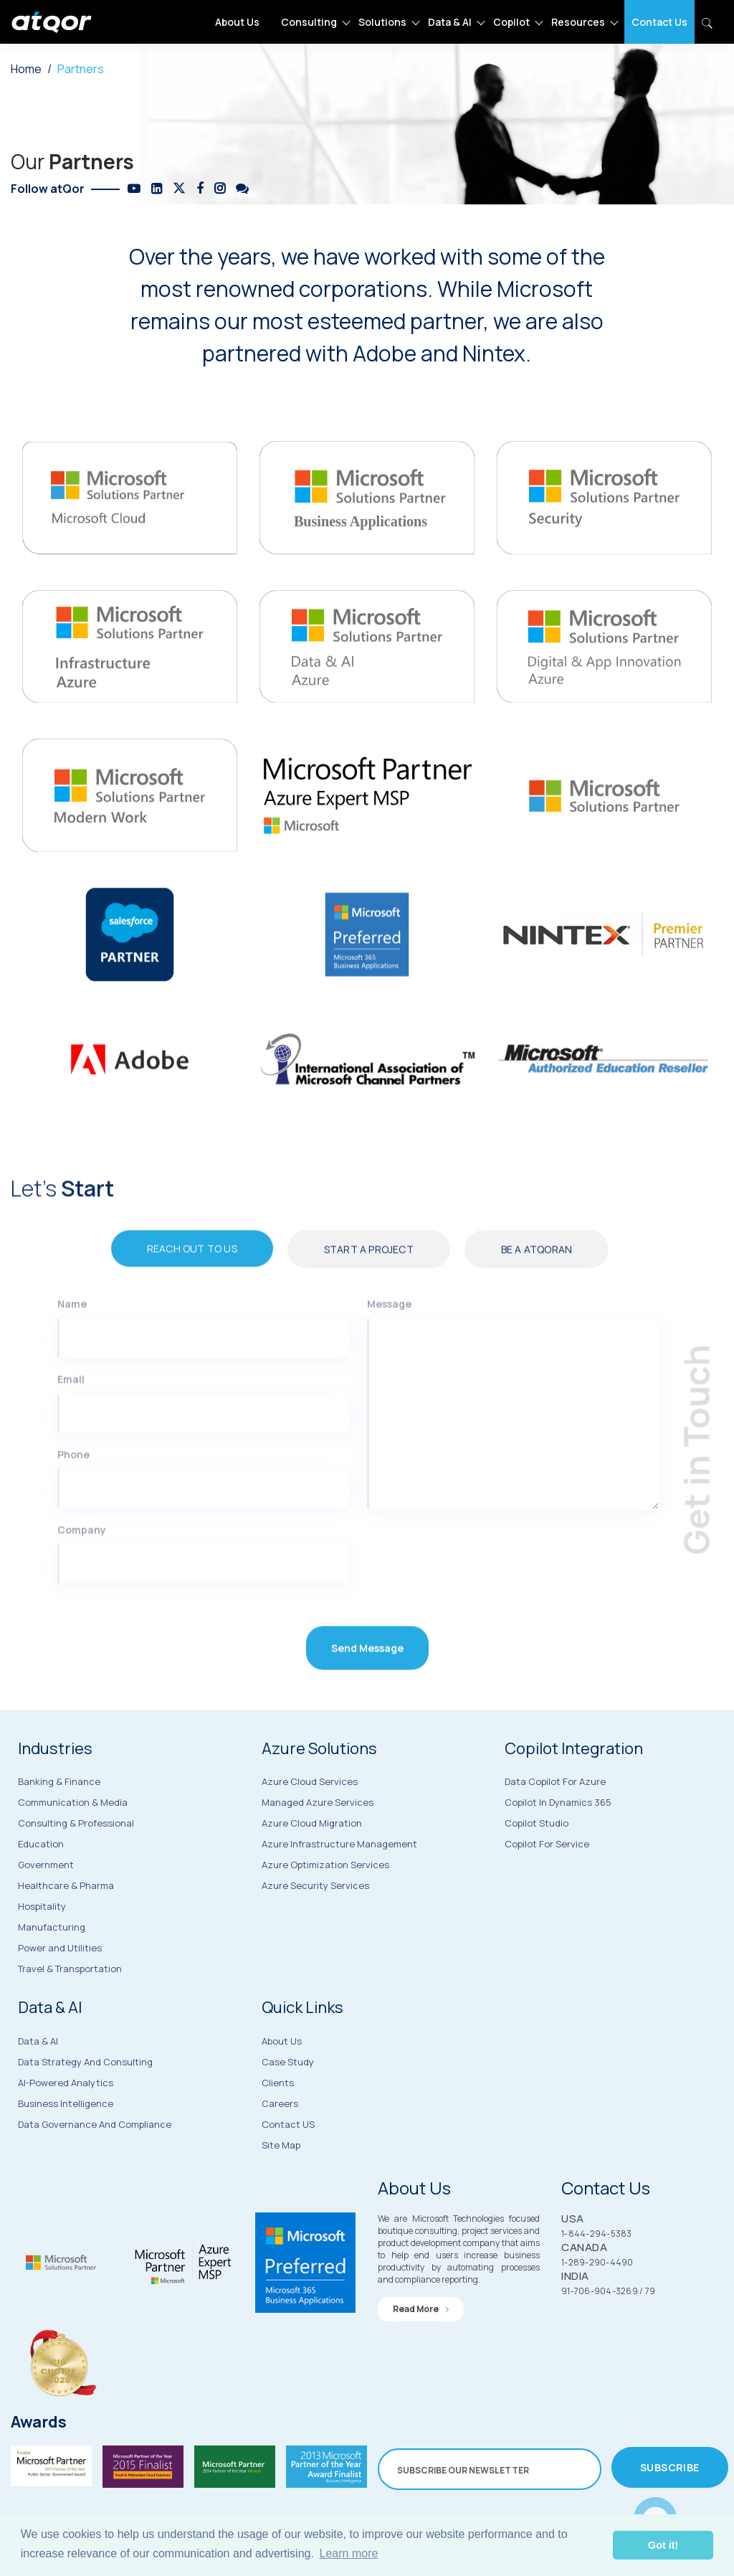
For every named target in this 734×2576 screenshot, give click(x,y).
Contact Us (659, 22)
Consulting (309, 22)
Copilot (511, 22)
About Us (237, 22)
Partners (80, 69)
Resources (578, 22)
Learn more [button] (349, 2553)
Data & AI (450, 22)
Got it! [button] (663, 2545)
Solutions (382, 22)
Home (26, 69)
